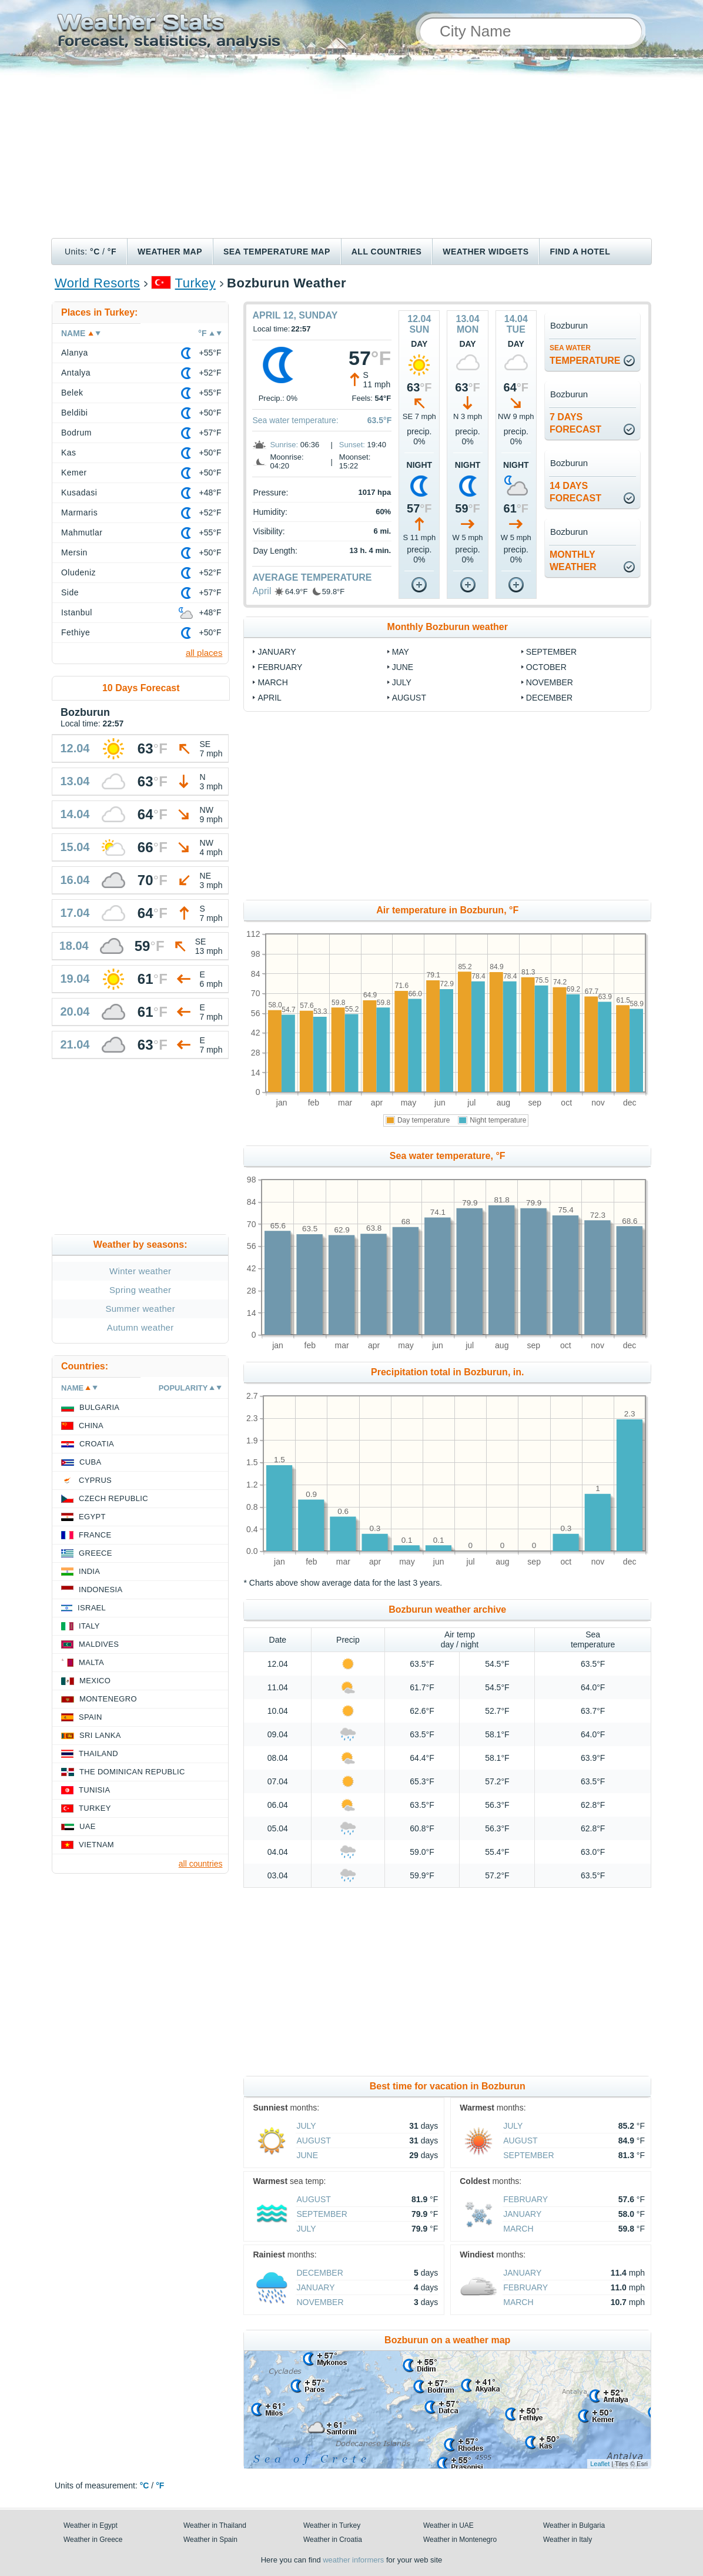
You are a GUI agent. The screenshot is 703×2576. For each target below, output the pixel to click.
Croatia (96, 1443)
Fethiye (75, 632)
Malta (91, 1662)
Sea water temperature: (295, 420)
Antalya (76, 372)
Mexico (95, 1680)
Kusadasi (79, 492)
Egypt (92, 1516)
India (89, 1571)
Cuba (90, 1462)
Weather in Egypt (90, 2525)
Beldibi (74, 412)
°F (112, 251)
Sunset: (352, 444)
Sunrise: (284, 444)
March (272, 682)
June (403, 667)
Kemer (74, 472)
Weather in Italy (567, 2539)
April (261, 591)
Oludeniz (78, 572)
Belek (72, 392)
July (401, 682)
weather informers (353, 2559)
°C (95, 251)
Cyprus (95, 1480)
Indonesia (100, 1589)
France (95, 1534)
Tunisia (95, 1790)
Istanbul (76, 612)
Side (70, 592)
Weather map (170, 251)
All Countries (387, 251)
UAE (87, 1826)
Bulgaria (99, 1407)
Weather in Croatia (332, 2539)
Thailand (98, 1753)
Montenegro (108, 1698)
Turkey (195, 283)
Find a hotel (580, 251)
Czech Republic (113, 1498)
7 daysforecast (575, 423)
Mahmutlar (81, 532)
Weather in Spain (210, 2539)
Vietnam (96, 1844)
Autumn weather (140, 1327)
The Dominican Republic (132, 1771)
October (546, 667)
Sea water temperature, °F (448, 1156)
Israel (92, 1607)
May (400, 651)
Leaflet (600, 2463)
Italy (89, 1626)
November (549, 682)
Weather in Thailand (214, 2525)
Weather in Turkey (331, 2525)
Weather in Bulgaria (574, 2525)
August (409, 697)
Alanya (74, 352)
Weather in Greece (93, 2539)
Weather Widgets (485, 251)
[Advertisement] (351, 150)
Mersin (74, 552)
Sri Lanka (100, 1735)
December (549, 697)
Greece (95, 1553)
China (91, 1425)
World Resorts (97, 283)
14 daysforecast (575, 492)
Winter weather (140, 1271)
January (276, 651)
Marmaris (79, 512)
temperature (585, 355)
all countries (201, 1863)
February (279, 667)
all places (204, 653)
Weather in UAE (448, 2525)
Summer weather (140, 1309)
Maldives (99, 1644)
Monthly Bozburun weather (447, 627)
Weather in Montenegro (460, 2539)
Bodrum (76, 432)
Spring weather (140, 1290)
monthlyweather (573, 561)
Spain (90, 1717)
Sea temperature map (276, 251)
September (551, 651)
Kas (68, 452)
